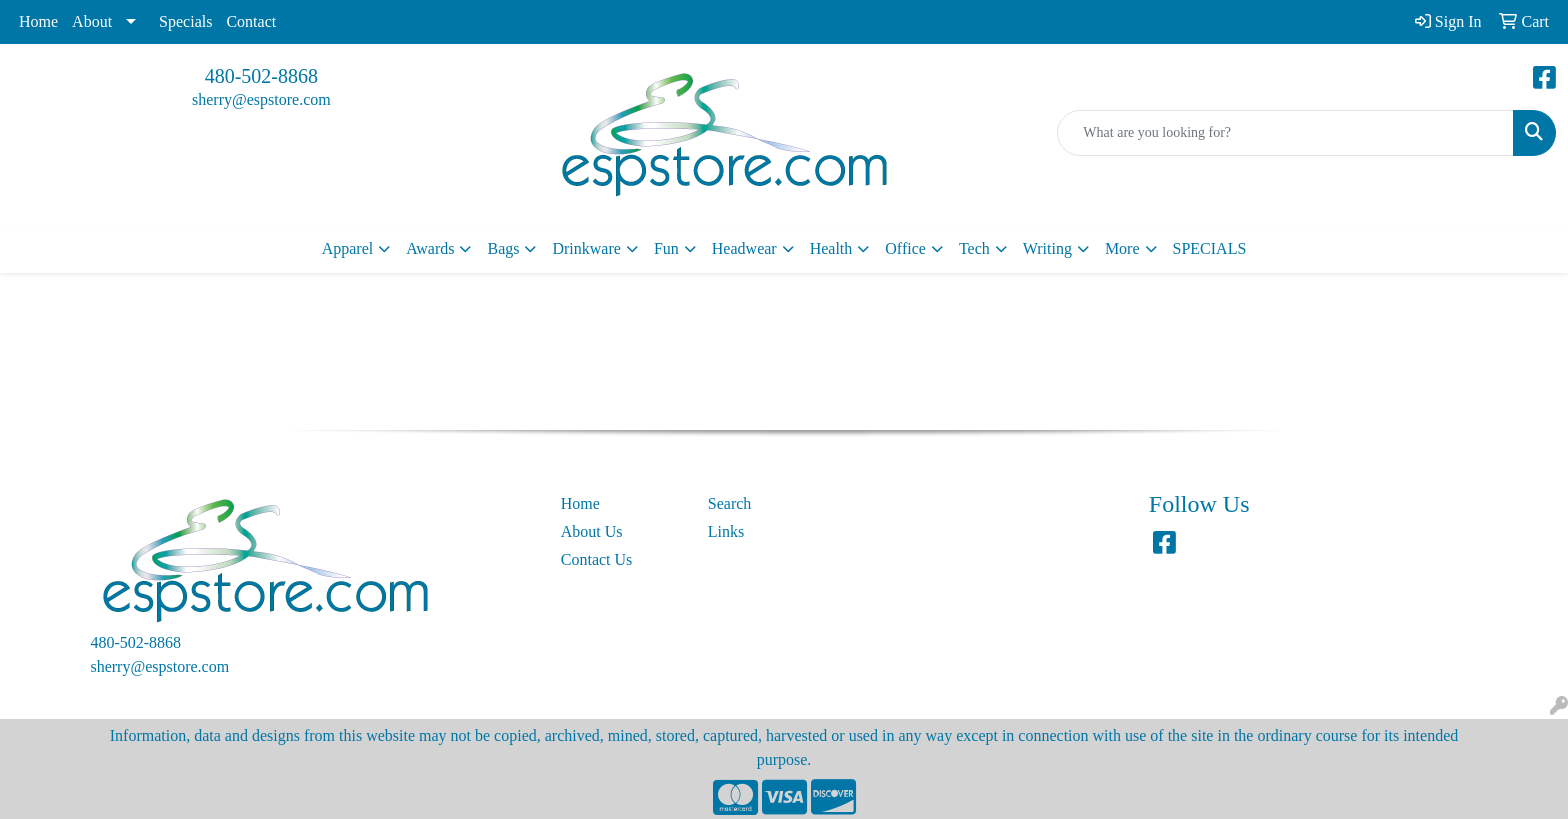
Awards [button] (430, 248)
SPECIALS (1210, 248)
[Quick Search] (1285, 133)
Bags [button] (503, 248)
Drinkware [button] (586, 248)
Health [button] (831, 248)
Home (38, 21)
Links (726, 531)
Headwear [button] (744, 248)
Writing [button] (1047, 248)
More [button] (1122, 248)
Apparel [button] (348, 248)
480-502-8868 (261, 76)
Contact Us (597, 559)
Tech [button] (974, 248)
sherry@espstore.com (261, 99)
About (92, 21)
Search (730, 503)
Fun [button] (666, 248)
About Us (592, 531)
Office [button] (905, 248)
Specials (185, 21)
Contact (251, 21)
